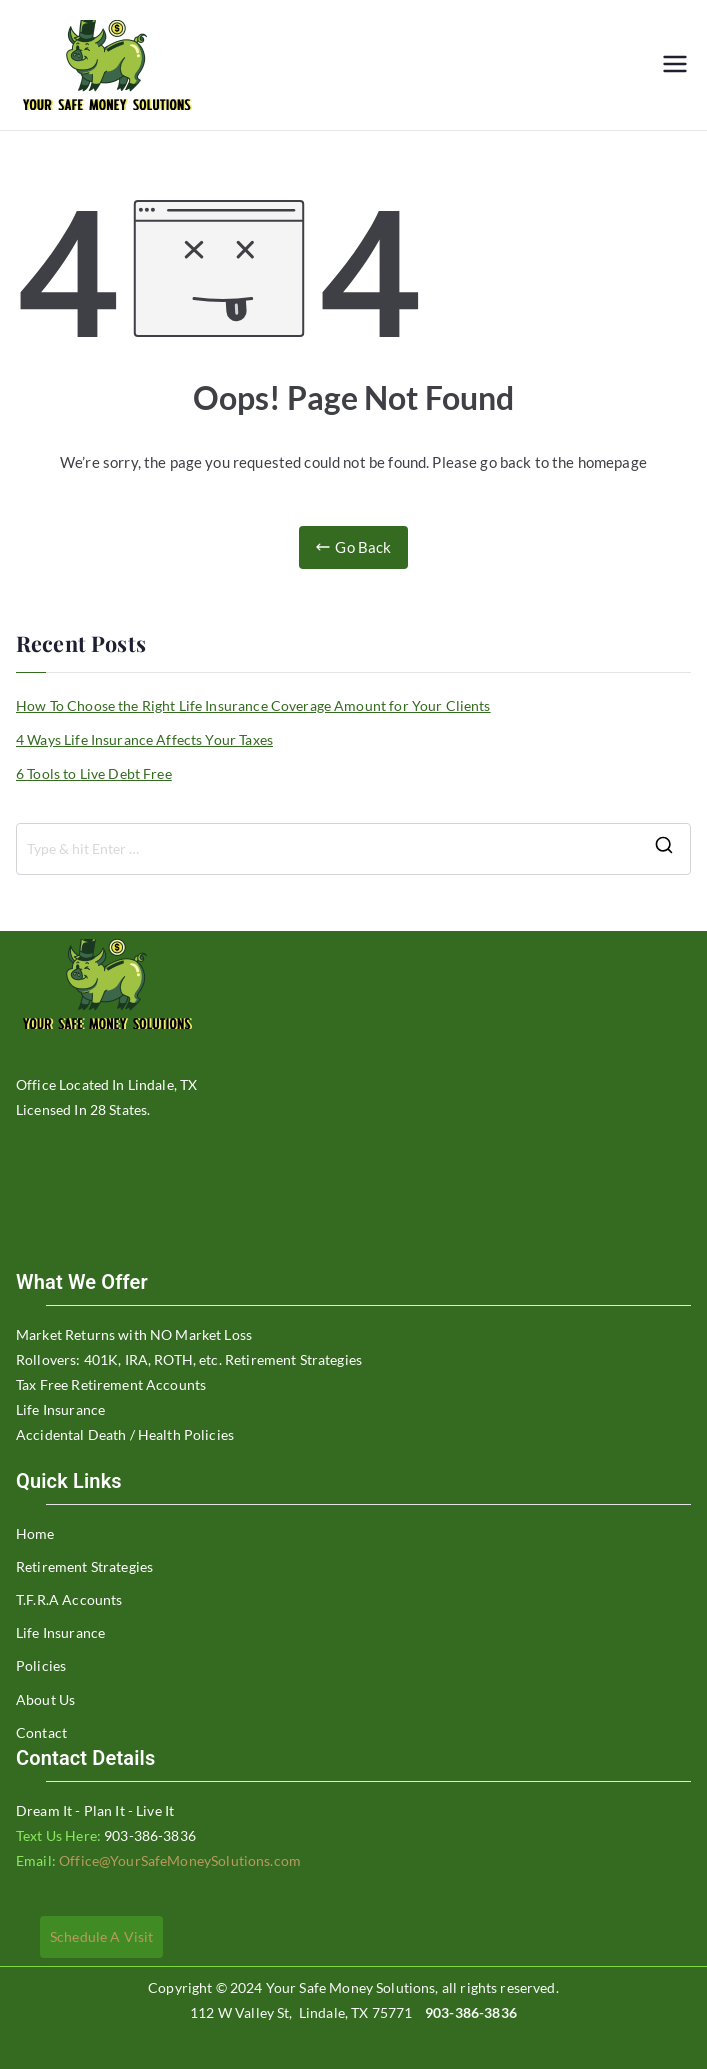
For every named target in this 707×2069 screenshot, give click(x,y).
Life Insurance (60, 1632)
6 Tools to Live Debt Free (94, 773)
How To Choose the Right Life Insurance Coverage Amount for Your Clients (253, 705)
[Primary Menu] (675, 65)
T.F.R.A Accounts (69, 1599)
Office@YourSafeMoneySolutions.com (178, 1860)
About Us (45, 1699)
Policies (41, 1665)
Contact (41, 1732)
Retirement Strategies (84, 1566)
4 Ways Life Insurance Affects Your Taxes (144, 739)
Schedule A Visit (101, 1936)
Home (35, 1533)
